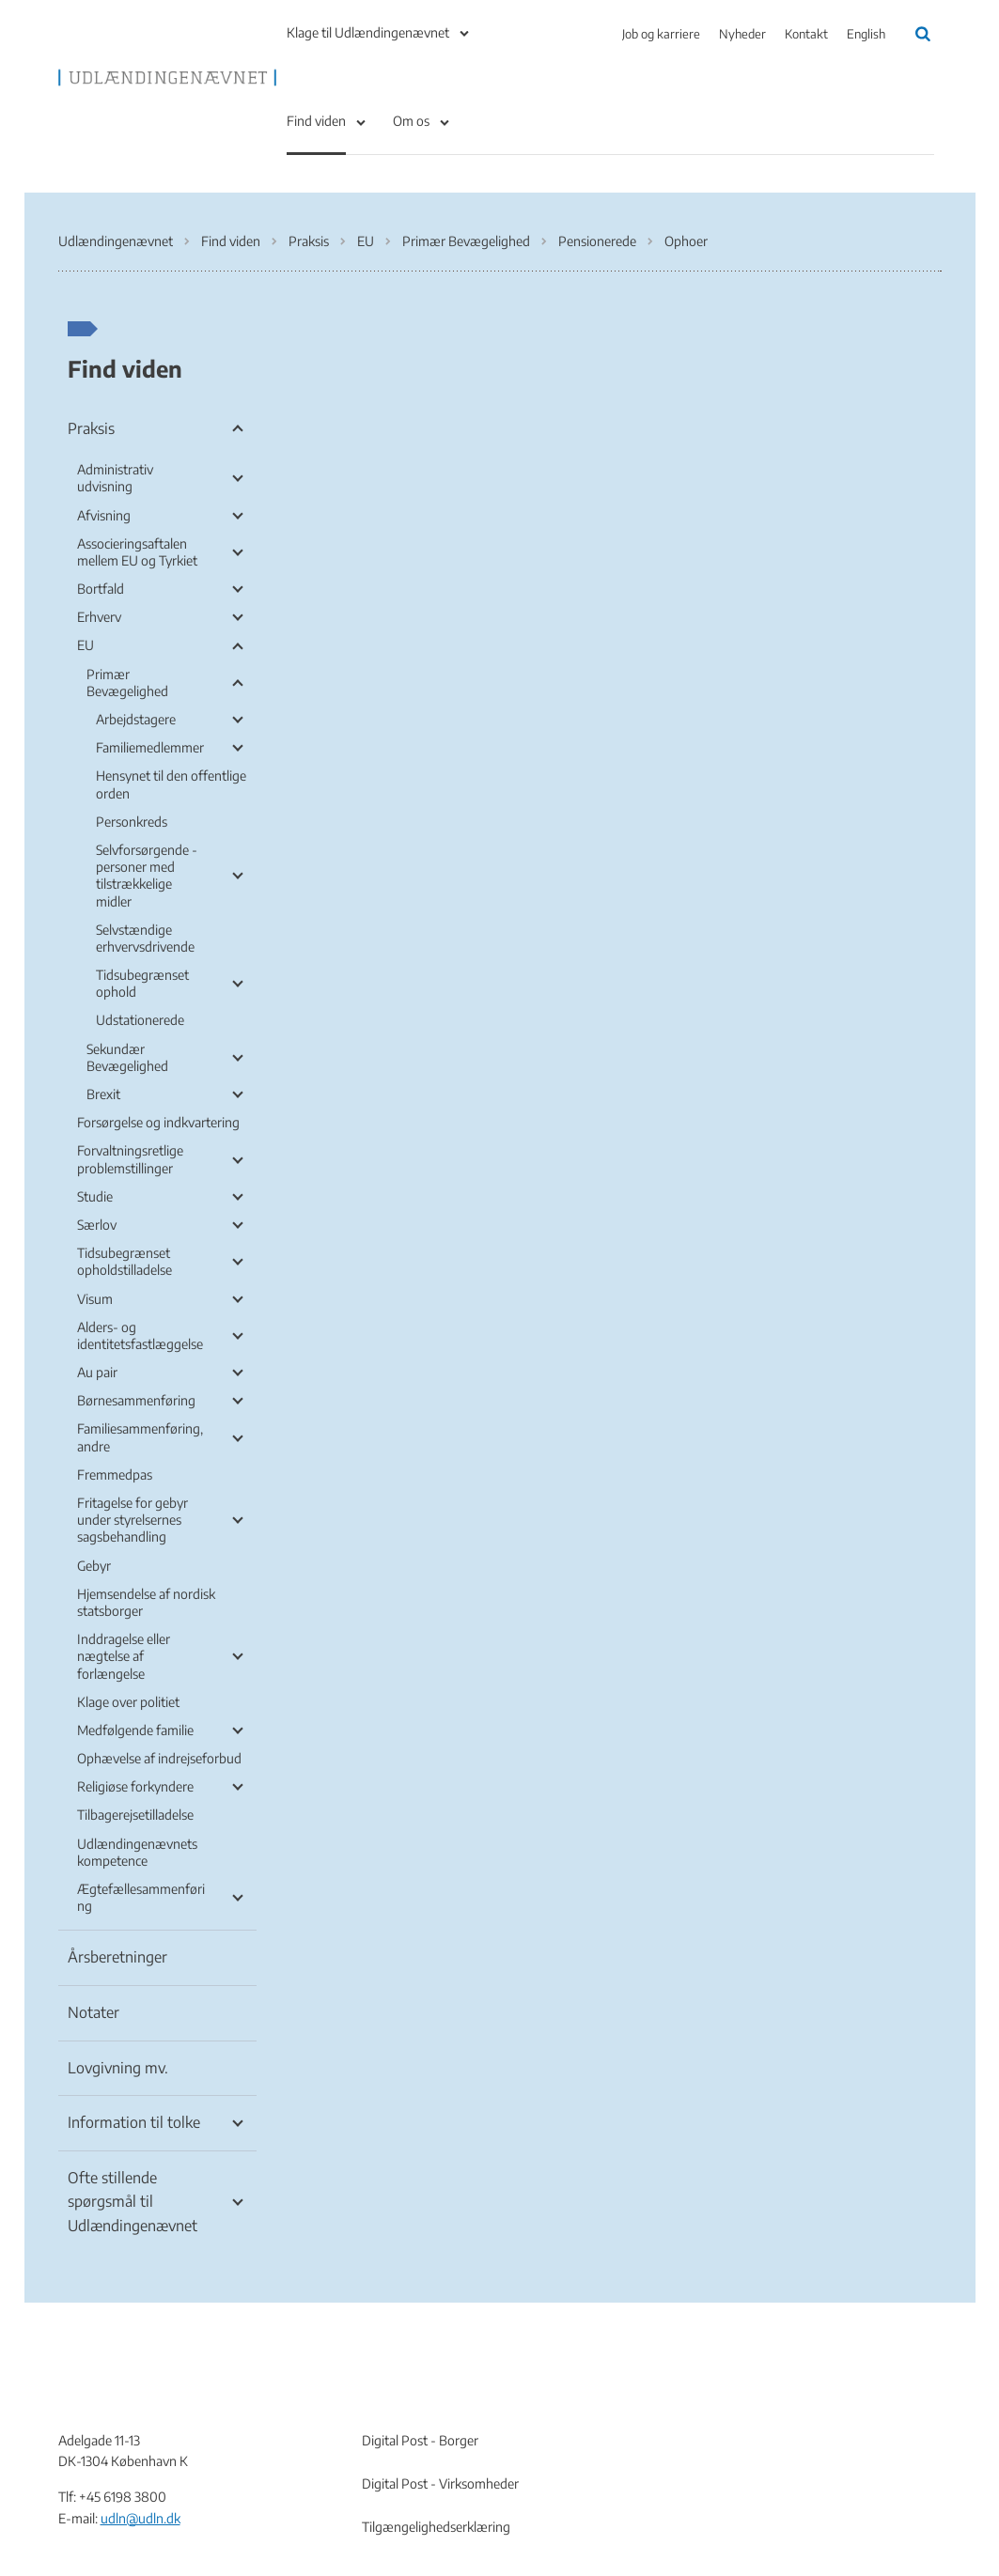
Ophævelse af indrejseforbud (159, 1758)
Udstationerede (140, 1020)
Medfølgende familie (135, 1730)
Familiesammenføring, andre (140, 1436)
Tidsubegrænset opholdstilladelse (124, 1261)
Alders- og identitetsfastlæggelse (140, 1335)
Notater (93, 2012)
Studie (95, 1196)
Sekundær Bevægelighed (127, 1057)
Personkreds (131, 822)
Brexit (103, 1094)
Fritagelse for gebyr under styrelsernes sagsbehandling (132, 1519)
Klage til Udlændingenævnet (368, 32)
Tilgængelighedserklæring (436, 2527)
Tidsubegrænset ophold (142, 983)
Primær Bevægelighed (127, 682)
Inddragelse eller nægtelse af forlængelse (123, 1656)
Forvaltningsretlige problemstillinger (130, 1158)
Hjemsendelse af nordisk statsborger (146, 1602)
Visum (95, 1299)
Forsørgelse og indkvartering (158, 1122)
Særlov (97, 1225)
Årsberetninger (117, 1957)
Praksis (91, 428)
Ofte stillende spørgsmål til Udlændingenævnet (132, 2201)
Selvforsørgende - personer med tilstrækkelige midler (146, 875)
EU (85, 645)
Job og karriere (661, 33)
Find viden (316, 121)
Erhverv (99, 617)
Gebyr (94, 1566)
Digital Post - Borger (420, 2440)
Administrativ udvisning (115, 477)
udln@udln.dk (140, 2518)
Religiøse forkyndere (135, 1786)
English (866, 33)
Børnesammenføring (136, 1400)
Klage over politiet (128, 1702)
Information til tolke (134, 2122)
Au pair (97, 1372)
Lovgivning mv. (118, 2067)
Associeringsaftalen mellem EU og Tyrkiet (137, 551)
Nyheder (742, 33)
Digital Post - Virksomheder (440, 2483)
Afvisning (104, 515)
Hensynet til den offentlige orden (171, 784)
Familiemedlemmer (150, 747)
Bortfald (100, 589)
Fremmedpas (114, 1474)
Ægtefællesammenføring (141, 1897)
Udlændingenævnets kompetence (137, 1852)
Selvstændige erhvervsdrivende (145, 938)
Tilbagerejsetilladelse (135, 1815)
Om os (411, 121)
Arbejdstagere (136, 719)
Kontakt (806, 33)
